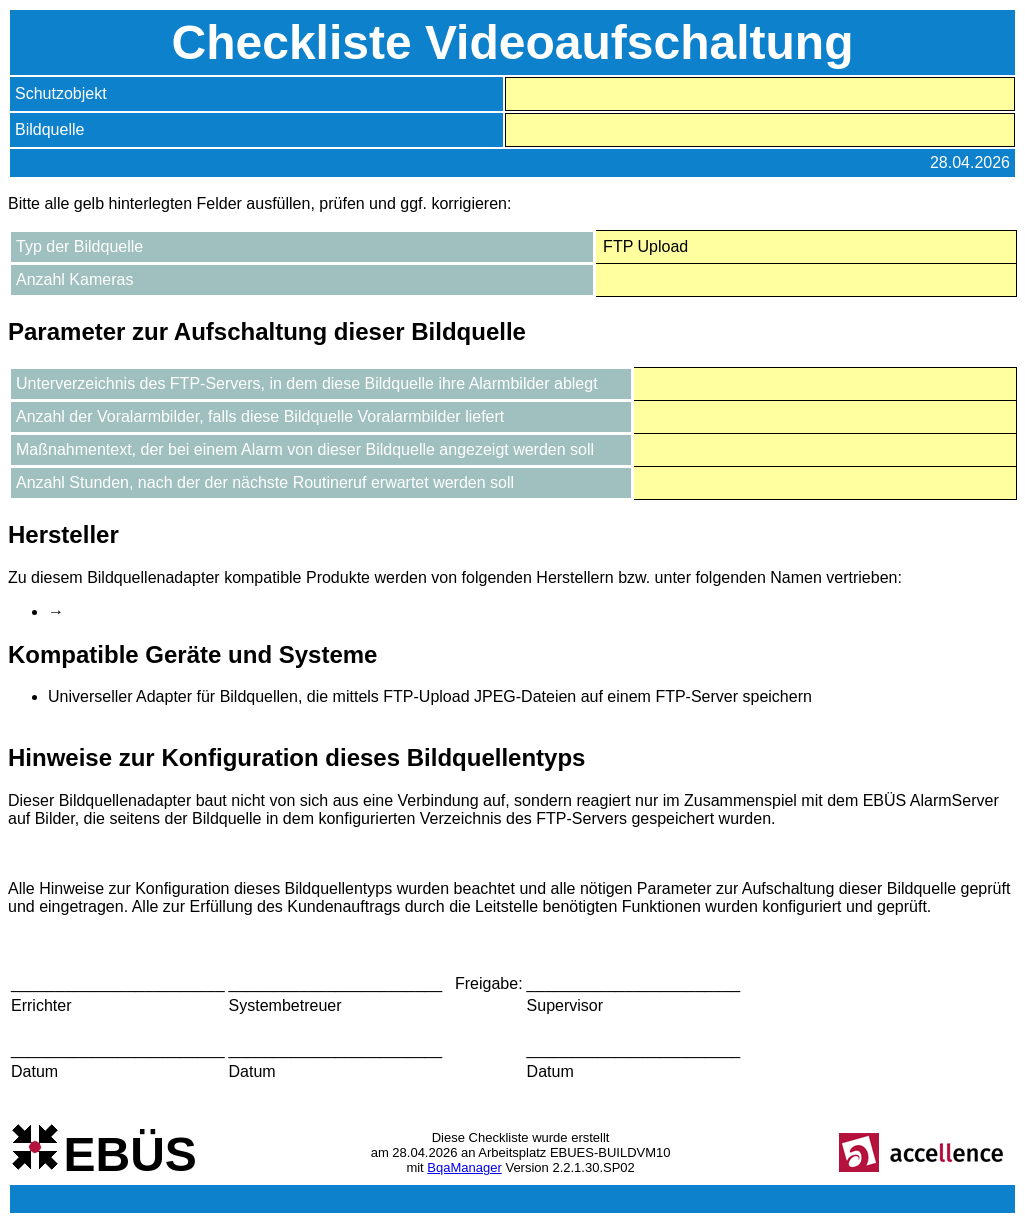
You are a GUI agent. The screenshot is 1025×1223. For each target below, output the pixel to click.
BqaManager (464, 1167)
